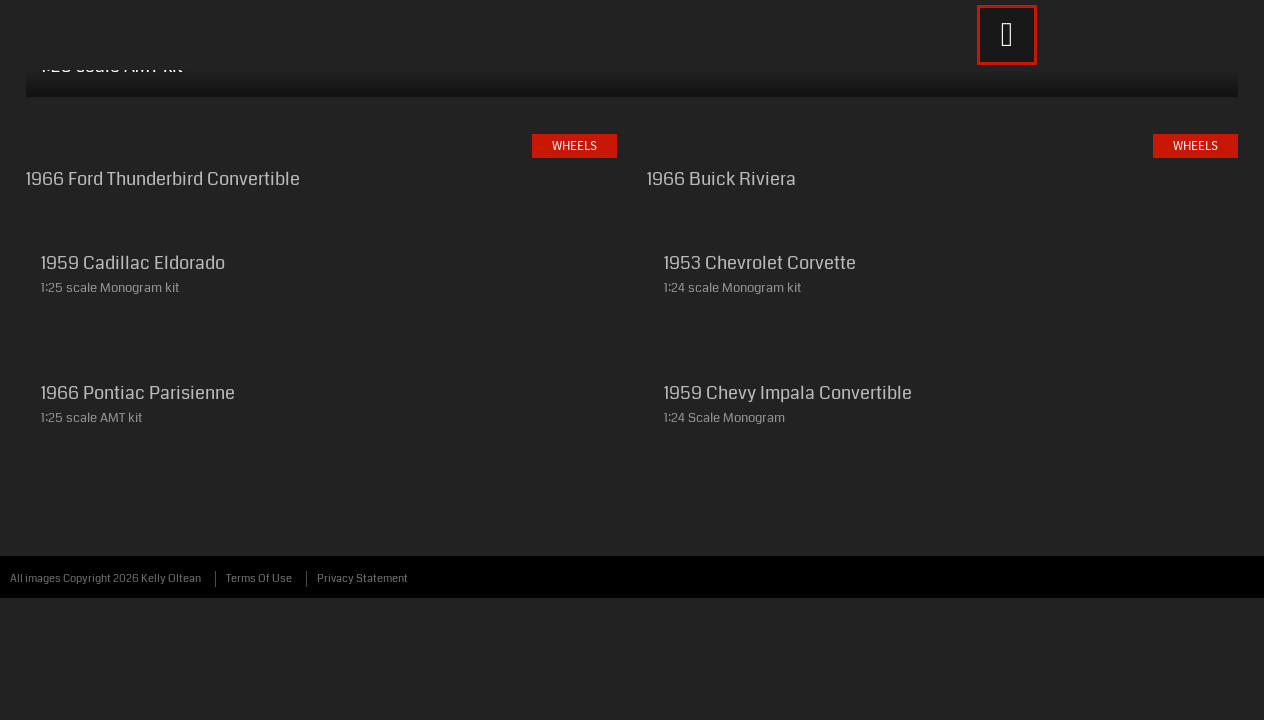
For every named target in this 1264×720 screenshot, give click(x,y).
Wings (219, 78)
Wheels (321, 78)
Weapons (440, 78)
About (683, 78)
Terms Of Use (259, 621)
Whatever (570, 78)
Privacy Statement (362, 621)
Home (124, 78)
